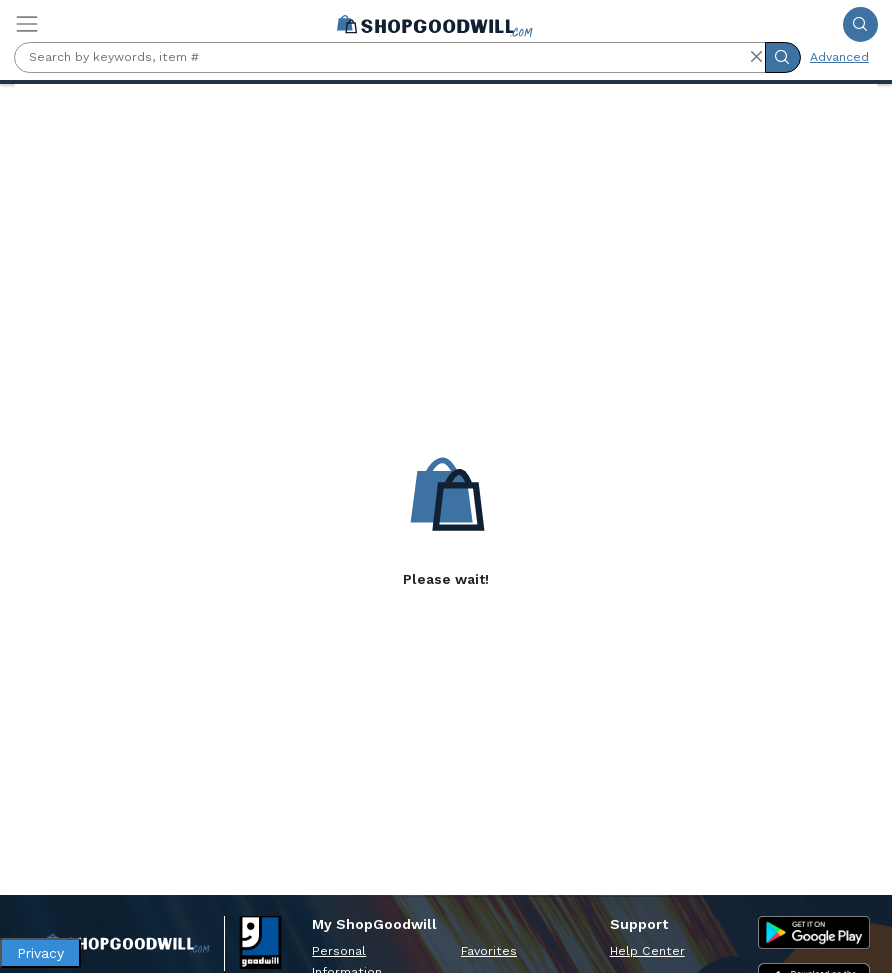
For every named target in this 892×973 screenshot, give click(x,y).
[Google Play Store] (814, 932)
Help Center (647, 951)
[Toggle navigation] (27, 24)
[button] (756, 57)
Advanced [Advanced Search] (839, 57)
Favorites (489, 951)
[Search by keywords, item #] (390, 57)
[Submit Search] (860, 24)
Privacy (40, 953)
